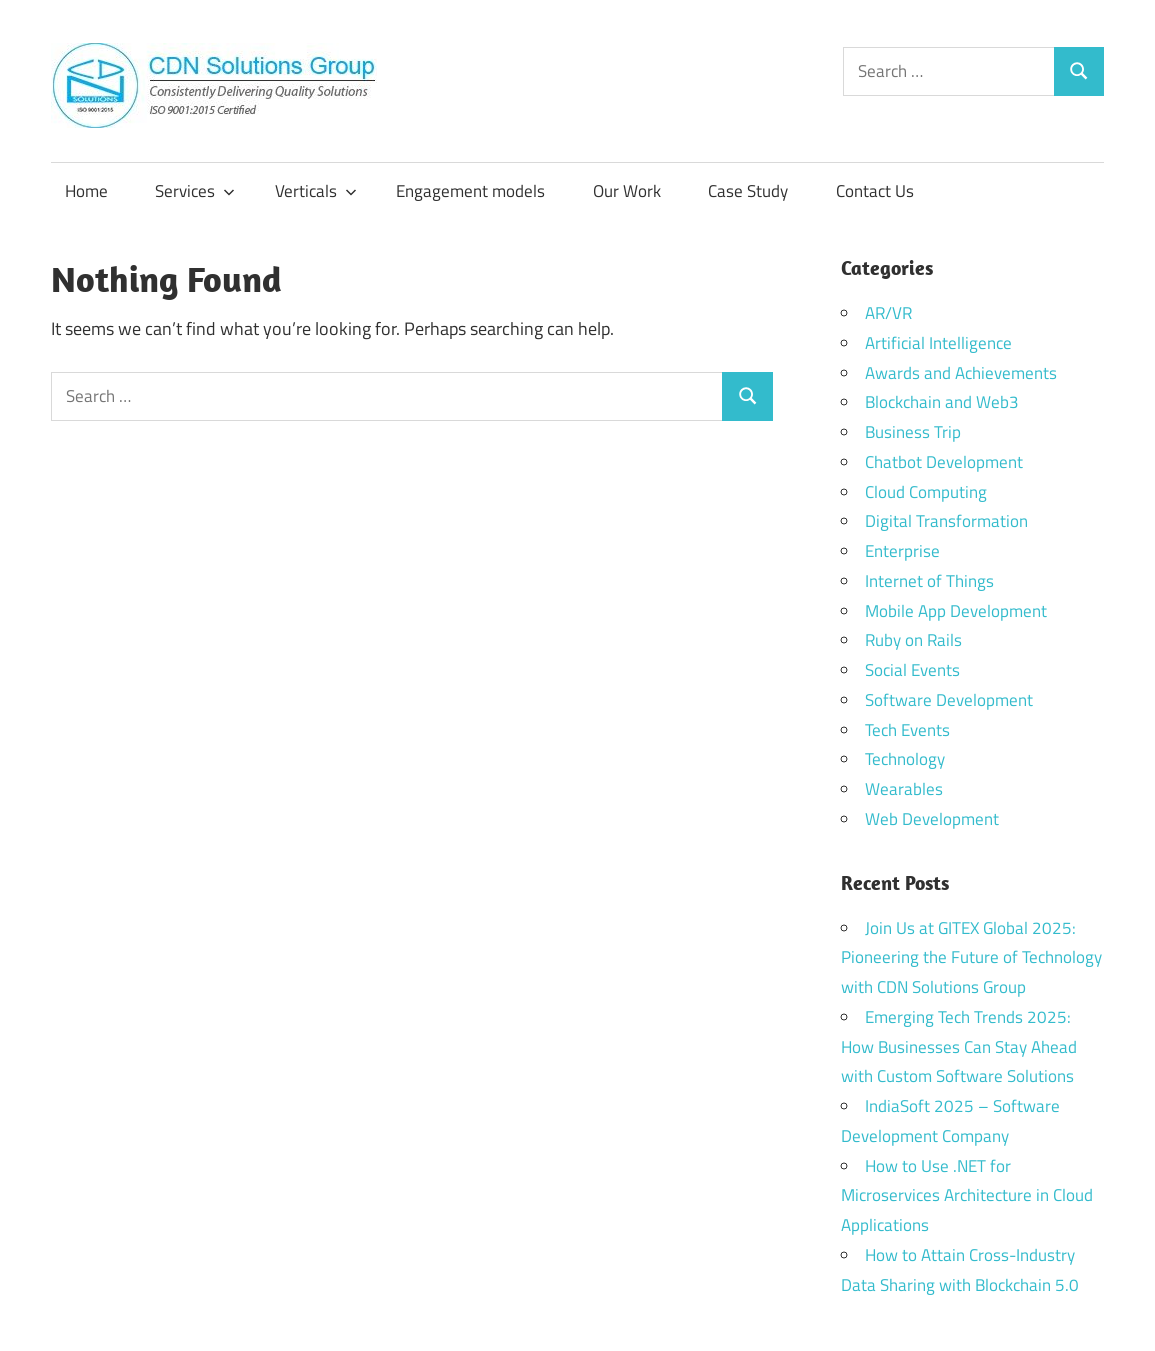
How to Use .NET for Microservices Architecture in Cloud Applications (967, 1196)
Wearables (904, 789)
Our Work (627, 191)
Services (195, 191)
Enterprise (902, 551)
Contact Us (875, 191)
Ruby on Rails (913, 640)
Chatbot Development (944, 462)
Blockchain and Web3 (942, 402)
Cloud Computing (926, 492)
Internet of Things (929, 581)
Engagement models (470, 191)
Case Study (748, 191)
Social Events (912, 670)
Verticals (316, 191)
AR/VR (888, 313)
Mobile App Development (956, 611)
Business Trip (913, 432)
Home (86, 191)
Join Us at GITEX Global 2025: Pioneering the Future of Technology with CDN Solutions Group (971, 958)
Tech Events (907, 730)
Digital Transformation (946, 521)
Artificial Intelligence (938, 343)
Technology (905, 759)
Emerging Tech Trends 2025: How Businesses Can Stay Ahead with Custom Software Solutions (959, 1047)
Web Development (932, 819)
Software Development (949, 700)
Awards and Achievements (961, 373)
